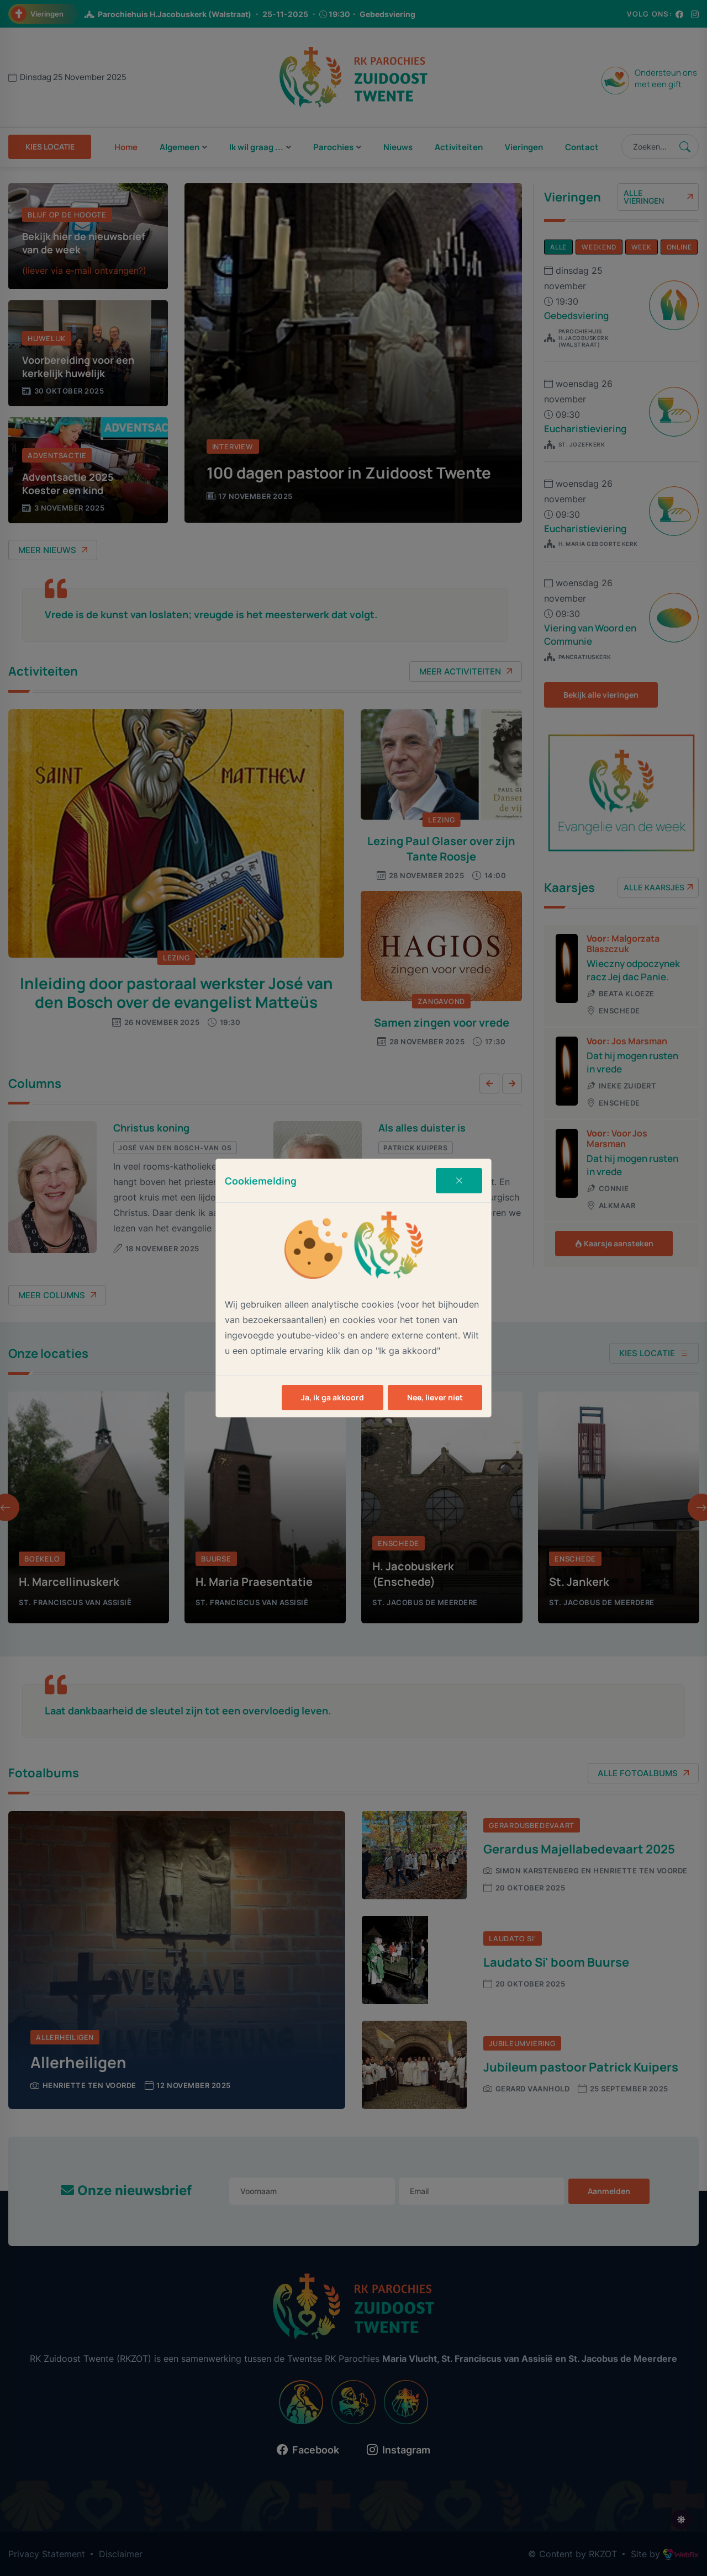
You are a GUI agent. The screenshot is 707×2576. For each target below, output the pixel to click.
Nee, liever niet (435, 1397)
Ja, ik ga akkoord (332, 1397)
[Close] (459, 1180)
